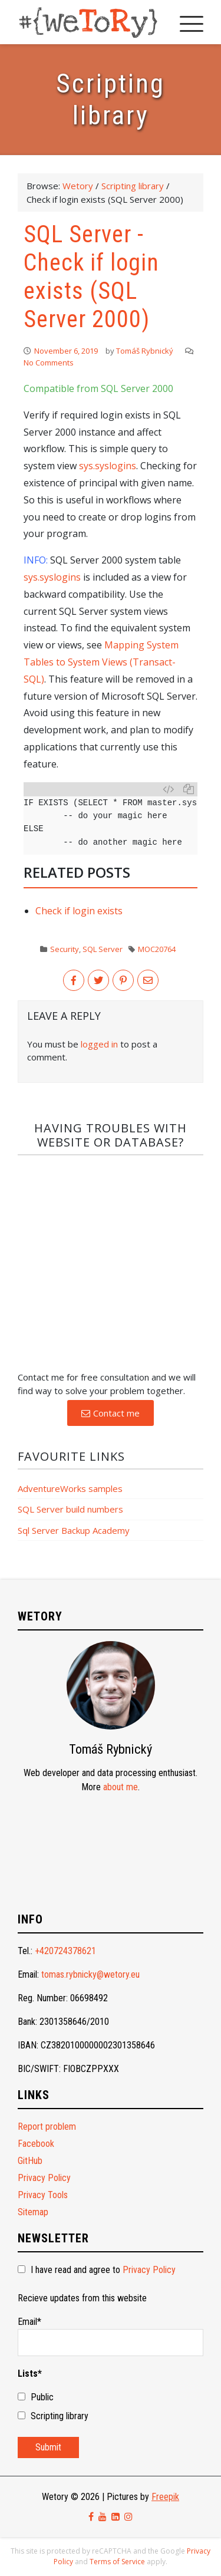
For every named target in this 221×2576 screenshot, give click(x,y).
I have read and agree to (97, 2269)
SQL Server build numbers (70, 1509)
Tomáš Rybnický (144, 350)
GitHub (30, 2160)
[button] (110, 1413)
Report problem (47, 2126)
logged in (99, 1044)
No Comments (49, 362)
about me (120, 1787)
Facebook (36, 2143)
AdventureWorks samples (70, 1488)
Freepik (165, 2496)
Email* (110, 2336)
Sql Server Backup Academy (74, 1530)
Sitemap (33, 2212)
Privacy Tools (43, 2195)
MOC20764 (157, 949)
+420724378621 (65, 1950)
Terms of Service (117, 2562)
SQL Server (103, 949)
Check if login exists (79, 910)
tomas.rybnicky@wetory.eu (90, 1974)
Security (64, 949)
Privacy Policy (44, 2177)
